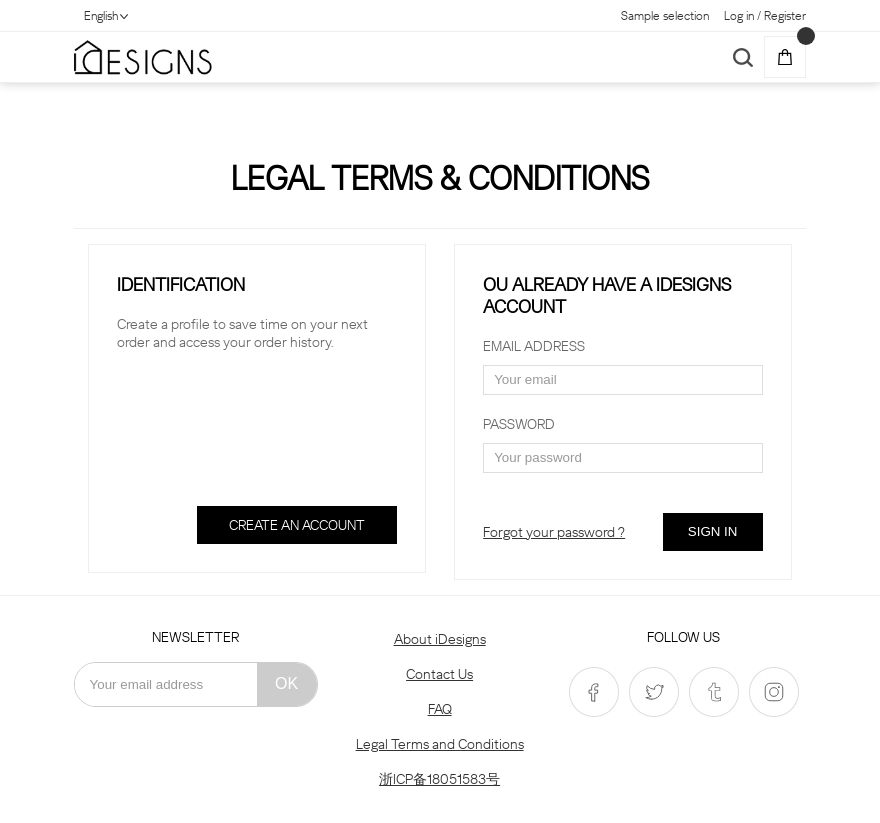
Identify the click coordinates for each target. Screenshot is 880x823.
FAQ (440, 709)
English (101, 15)
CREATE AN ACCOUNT (297, 525)
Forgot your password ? (554, 532)
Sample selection (665, 15)
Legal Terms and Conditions (440, 744)
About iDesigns (440, 639)
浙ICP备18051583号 (439, 779)
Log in (739, 15)
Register (785, 15)
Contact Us (439, 674)
